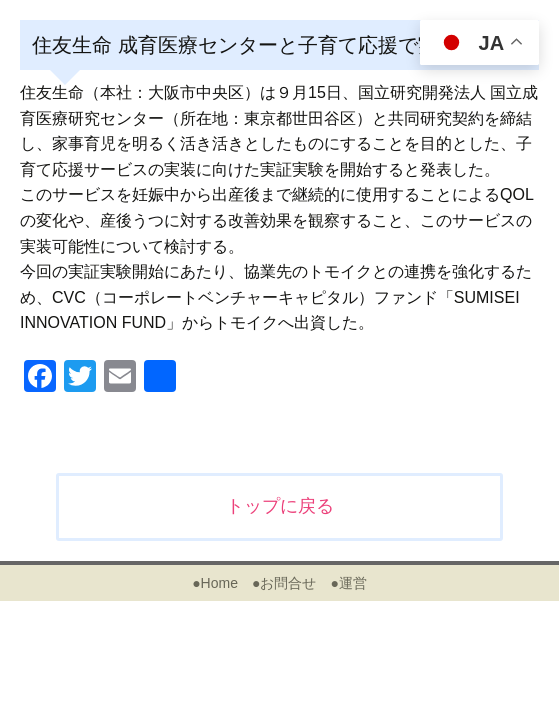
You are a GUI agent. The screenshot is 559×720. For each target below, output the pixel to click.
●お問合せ (284, 583)
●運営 (348, 583)
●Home (215, 583)
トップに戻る (280, 506)
